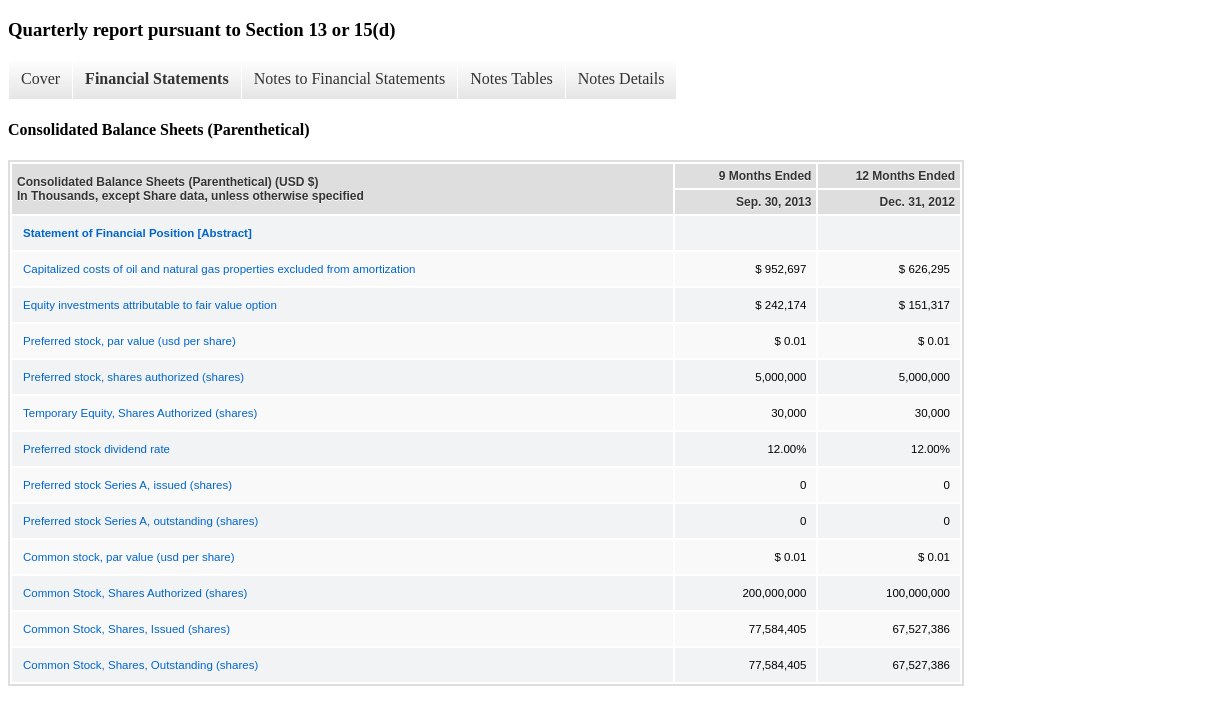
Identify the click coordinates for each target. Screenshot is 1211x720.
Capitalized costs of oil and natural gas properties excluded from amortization (219, 269)
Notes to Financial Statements (350, 78)
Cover (40, 78)
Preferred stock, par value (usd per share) (129, 341)
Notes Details (621, 78)
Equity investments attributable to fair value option (150, 305)
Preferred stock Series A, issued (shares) (127, 485)
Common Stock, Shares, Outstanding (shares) (140, 665)
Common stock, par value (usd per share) (129, 557)
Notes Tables (511, 78)
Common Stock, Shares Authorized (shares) (135, 593)
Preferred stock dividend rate (96, 449)
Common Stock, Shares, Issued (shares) (126, 629)
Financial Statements (157, 78)
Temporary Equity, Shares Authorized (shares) (140, 413)
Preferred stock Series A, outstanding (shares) (140, 521)
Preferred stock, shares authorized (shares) (133, 377)
